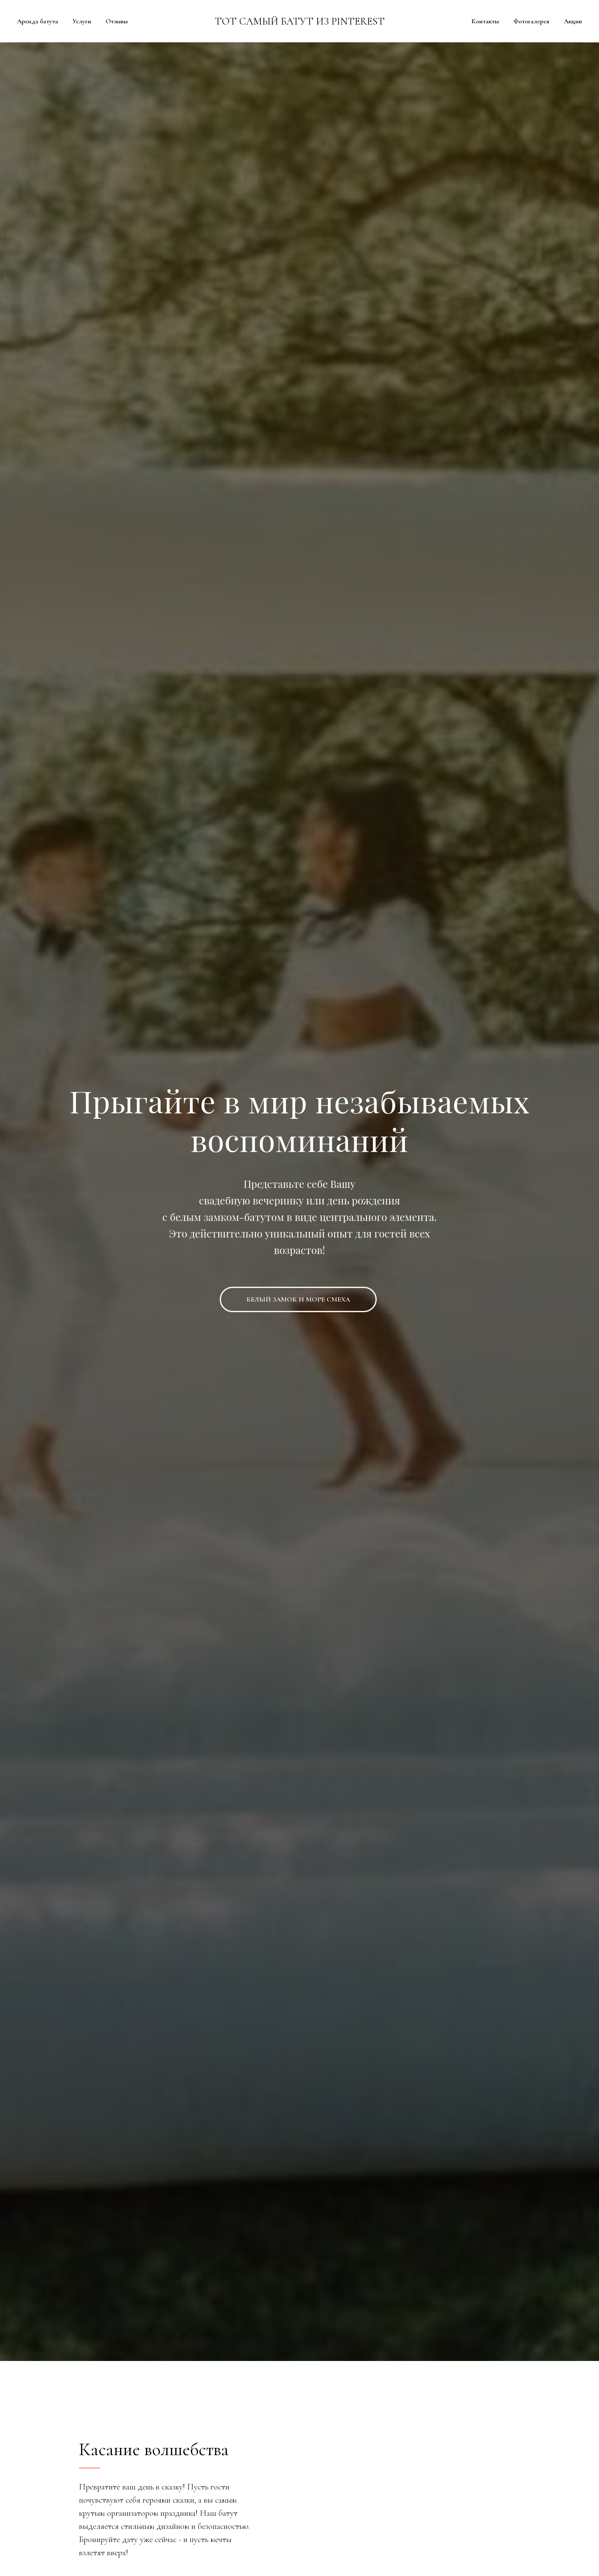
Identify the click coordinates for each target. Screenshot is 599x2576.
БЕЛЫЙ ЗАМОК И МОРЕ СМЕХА (298, 1299)
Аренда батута (37, 21)
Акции (573, 21)
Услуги (82, 21)
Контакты (485, 21)
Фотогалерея (531, 21)
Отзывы (117, 21)
